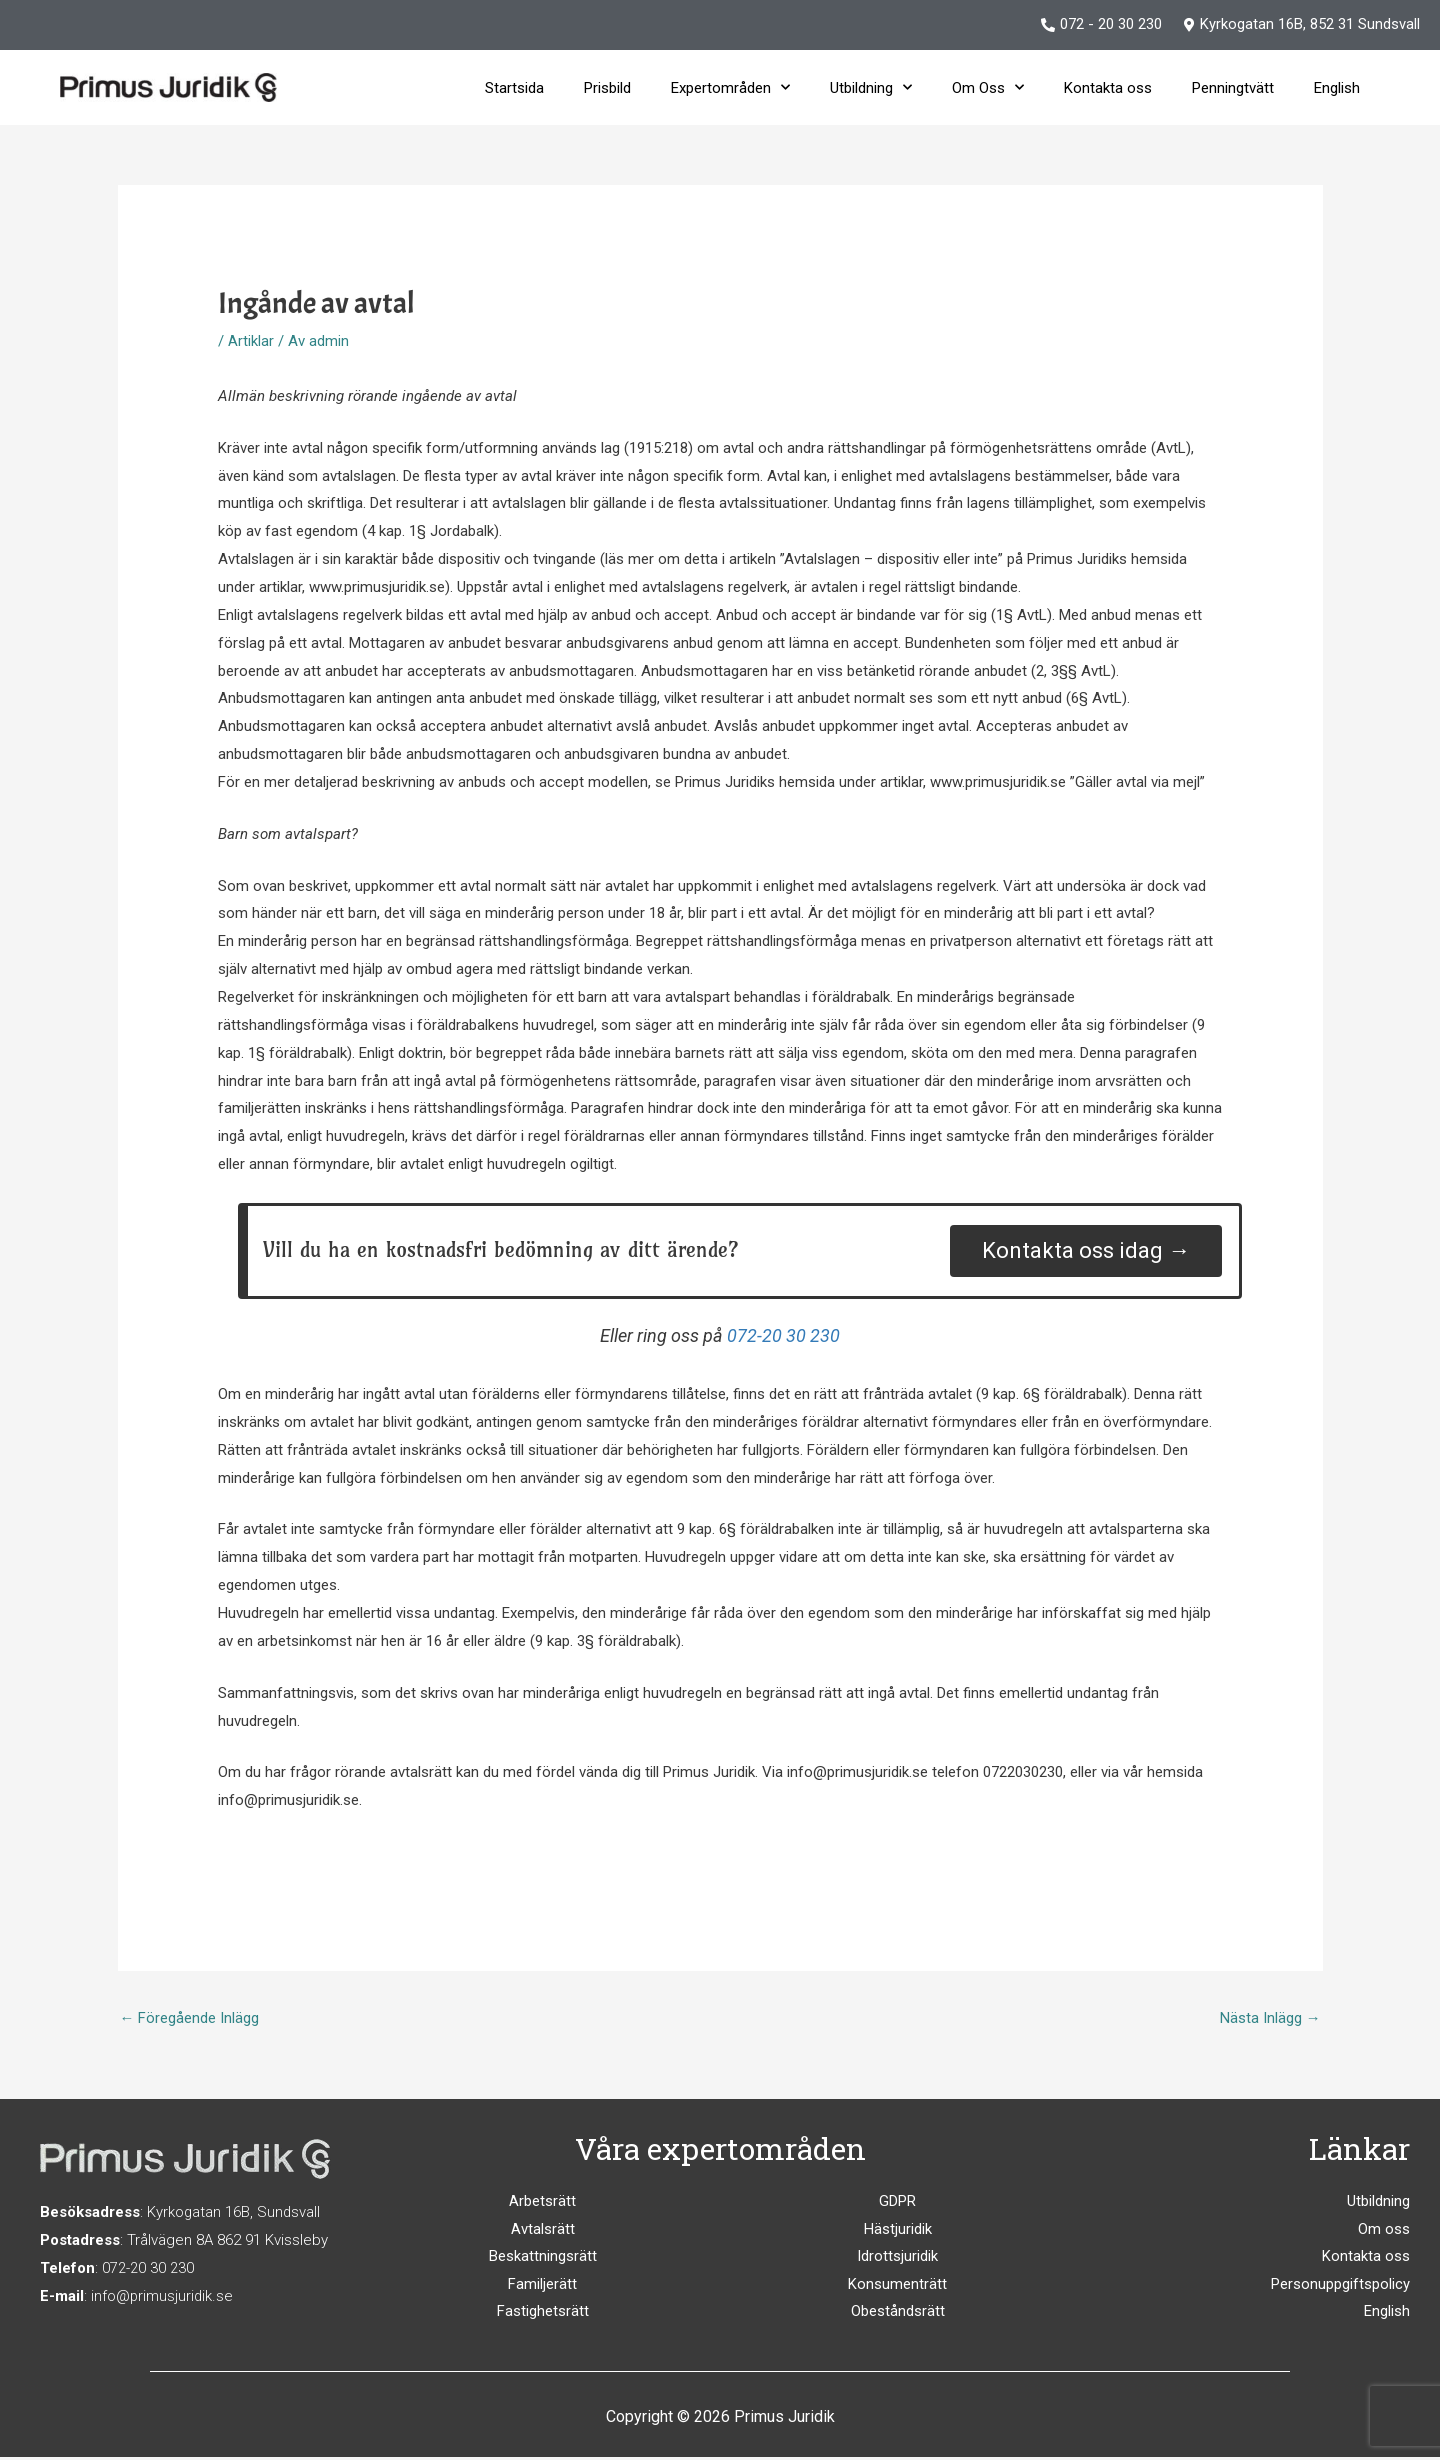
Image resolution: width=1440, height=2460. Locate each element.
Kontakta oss (1108, 88)
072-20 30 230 (783, 1335)
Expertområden (730, 87)
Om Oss (988, 87)
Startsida (514, 88)
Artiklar (251, 341)
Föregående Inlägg (190, 2018)
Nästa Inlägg (1270, 2018)
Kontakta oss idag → (1086, 1250)
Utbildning (871, 87)
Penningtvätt (1233, 88)
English (1337, 88)
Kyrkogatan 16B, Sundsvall (234, 2213)
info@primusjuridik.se (163, 2297)
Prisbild (607, 88)
